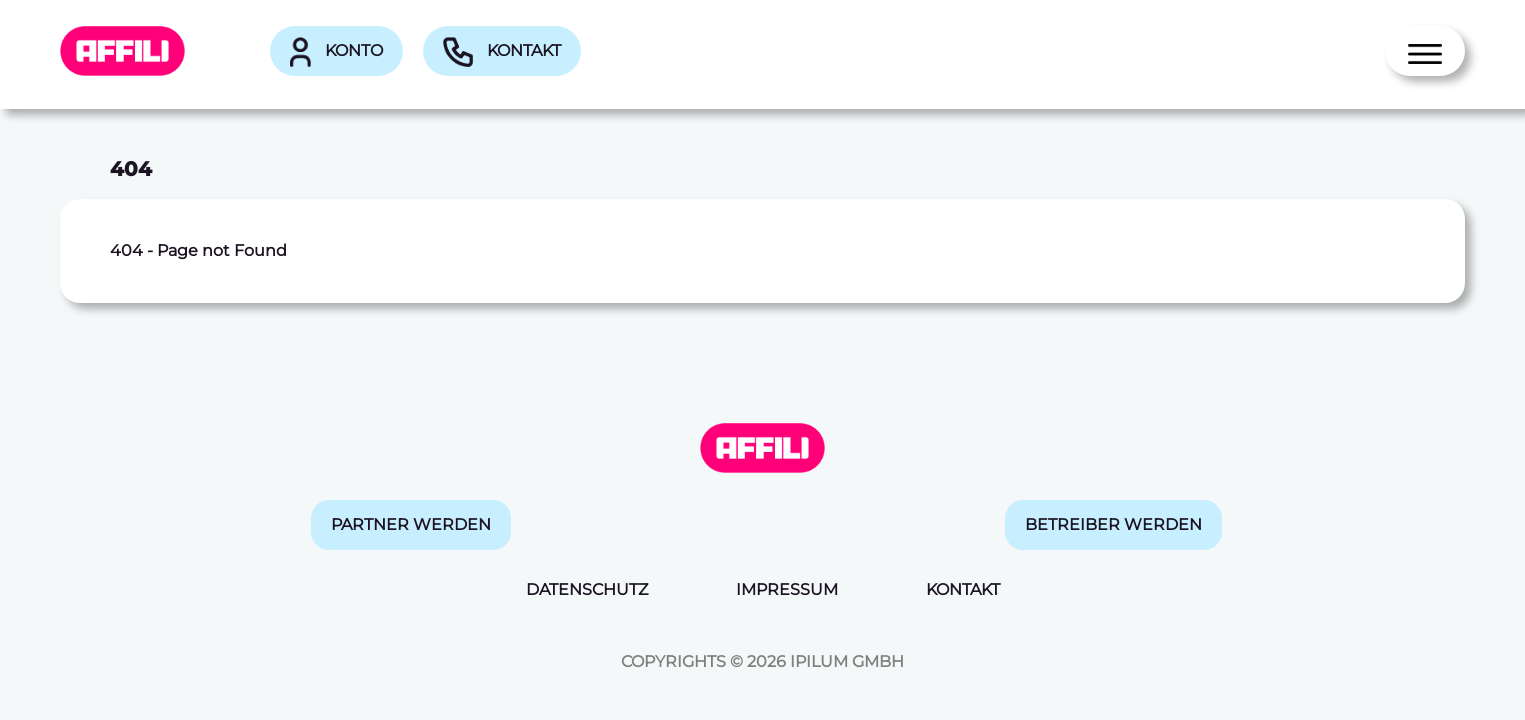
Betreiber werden (1113, 524)
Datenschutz (587, 589)
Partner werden (411, 524)
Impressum (787, 589)
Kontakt (502, 52)
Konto (336, 52)
